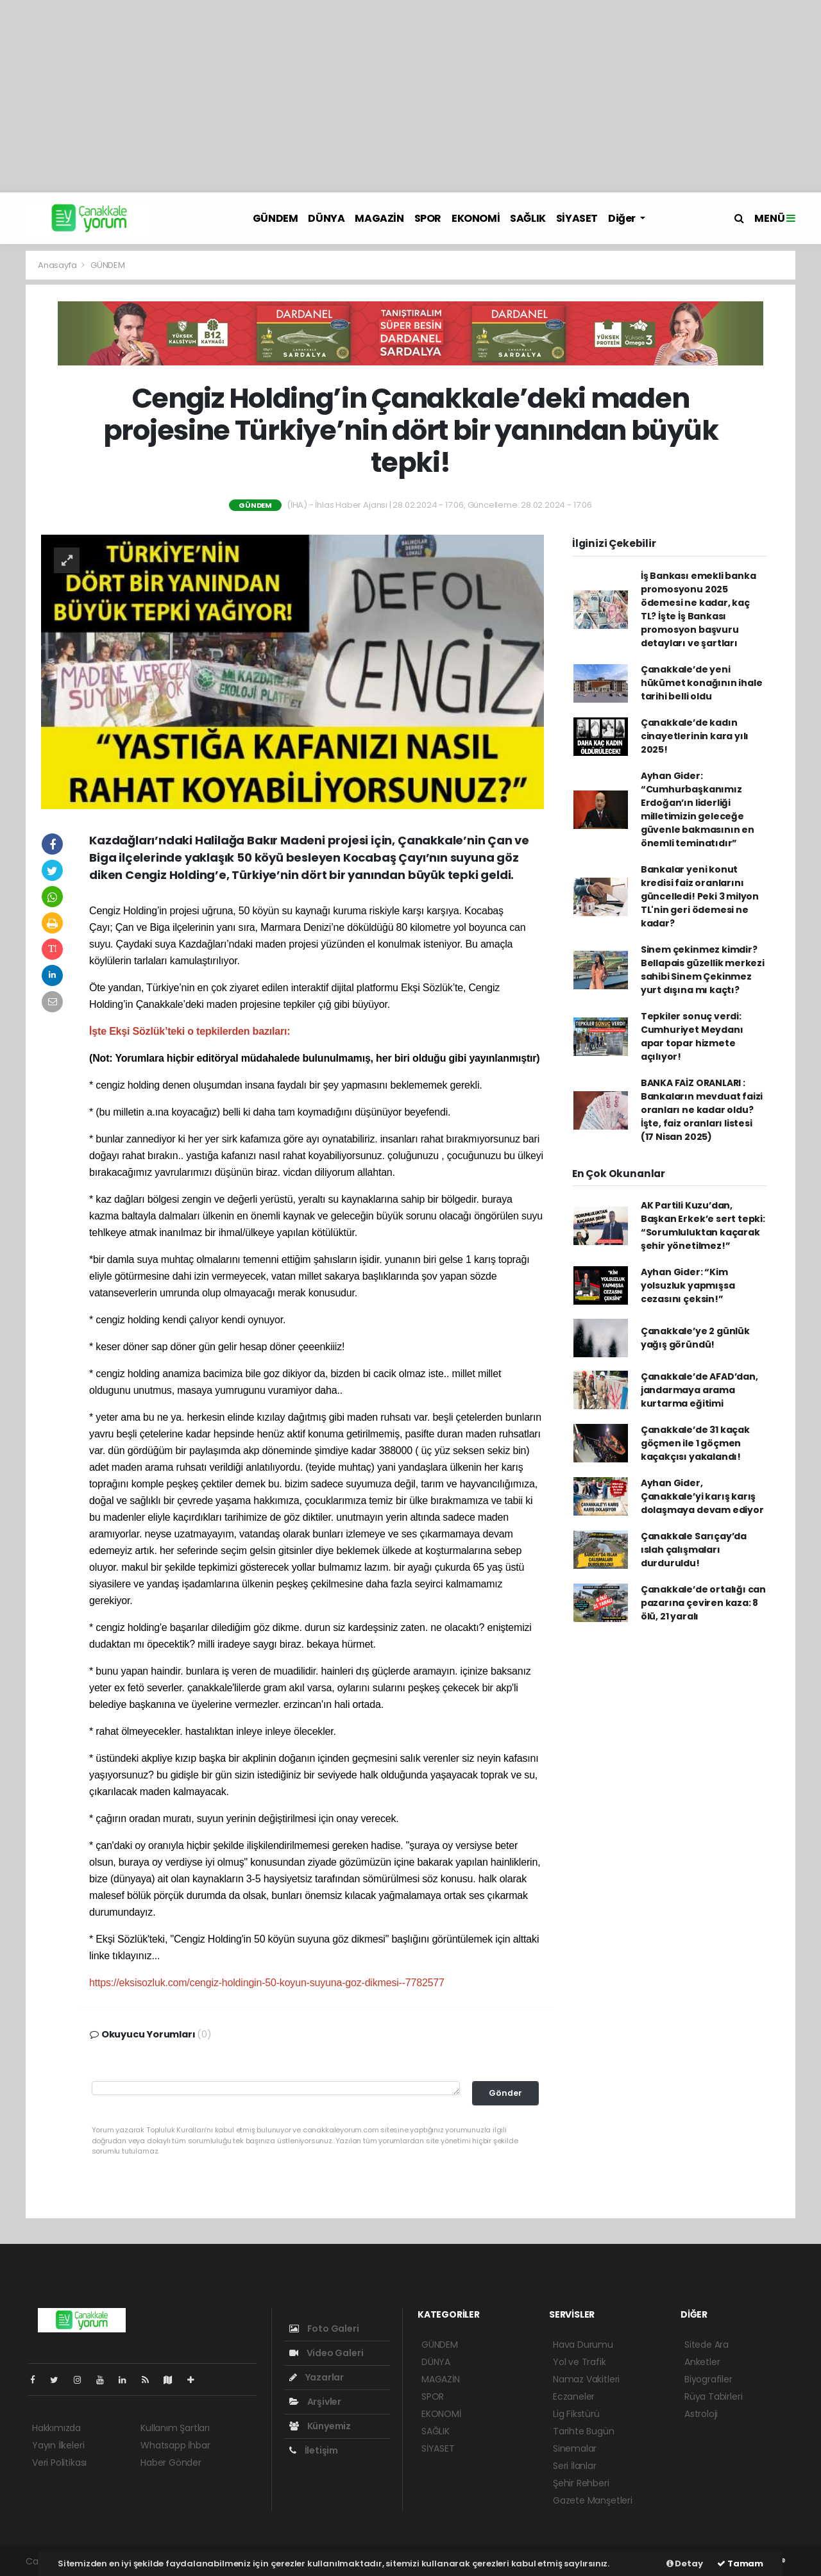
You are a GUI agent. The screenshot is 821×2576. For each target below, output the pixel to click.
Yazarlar (316, 2377)
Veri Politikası (59, 2462)
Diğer (623, 218)
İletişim (313, 2450)
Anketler (702, 2361)
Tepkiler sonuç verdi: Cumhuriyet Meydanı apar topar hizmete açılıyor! (692, 1036)
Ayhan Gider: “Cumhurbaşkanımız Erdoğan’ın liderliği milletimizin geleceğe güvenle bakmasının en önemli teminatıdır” (697, 809)
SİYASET (577, 218)
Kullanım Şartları (175, 2427)
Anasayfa (58, 265)
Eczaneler (574, 2396)
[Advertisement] (410, 96)
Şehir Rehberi (581, 2483)
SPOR (427, 218)
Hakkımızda (56, 2427)
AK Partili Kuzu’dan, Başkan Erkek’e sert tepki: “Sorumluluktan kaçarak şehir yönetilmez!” (703, 1225)
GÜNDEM (275, 218)
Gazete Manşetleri (592, 2500)
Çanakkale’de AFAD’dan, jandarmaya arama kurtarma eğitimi (699, 1390)
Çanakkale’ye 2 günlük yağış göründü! (695, 1338)
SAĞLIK (528, 218)
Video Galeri (326, 2352)
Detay (684, 2563)
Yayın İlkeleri (58, 2445)
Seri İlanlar (575, 2465)
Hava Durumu (583, 2344)
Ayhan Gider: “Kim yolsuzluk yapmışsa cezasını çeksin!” (688, 1285)
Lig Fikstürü (576, 2413)
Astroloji (701, 2413)
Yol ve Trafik (579, 2361)
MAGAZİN (379, 218)
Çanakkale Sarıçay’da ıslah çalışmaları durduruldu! (694, 1549)
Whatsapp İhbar (175, 2445)
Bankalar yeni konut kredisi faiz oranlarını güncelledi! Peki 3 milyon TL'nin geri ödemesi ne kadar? (700, 896)
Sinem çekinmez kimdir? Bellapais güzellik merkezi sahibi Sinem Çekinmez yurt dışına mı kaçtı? (703, 969)
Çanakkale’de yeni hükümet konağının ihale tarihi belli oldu (702, 683)
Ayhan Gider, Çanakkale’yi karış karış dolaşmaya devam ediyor (702, 1496)
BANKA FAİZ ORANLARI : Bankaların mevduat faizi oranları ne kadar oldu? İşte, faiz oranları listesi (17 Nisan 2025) (702, 1109)
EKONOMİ (476, 218)
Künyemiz (320, 2426)
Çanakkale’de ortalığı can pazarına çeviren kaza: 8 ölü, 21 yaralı (703, 1603)
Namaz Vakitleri (586, 2379)
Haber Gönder (170, 2462)
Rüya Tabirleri (713, 2396)
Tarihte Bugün (583, 2431)
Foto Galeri (324, 2328)
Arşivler (315, 2401)
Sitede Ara (706, 2344)
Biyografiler (708, 2379)
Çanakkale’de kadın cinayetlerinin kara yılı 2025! (695, 736)
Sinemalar (575, 2448)
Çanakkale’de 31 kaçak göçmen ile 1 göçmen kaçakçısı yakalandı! (695, 1443)
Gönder (505, 2092)
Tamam (740, 2563)
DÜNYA (326, 218)
